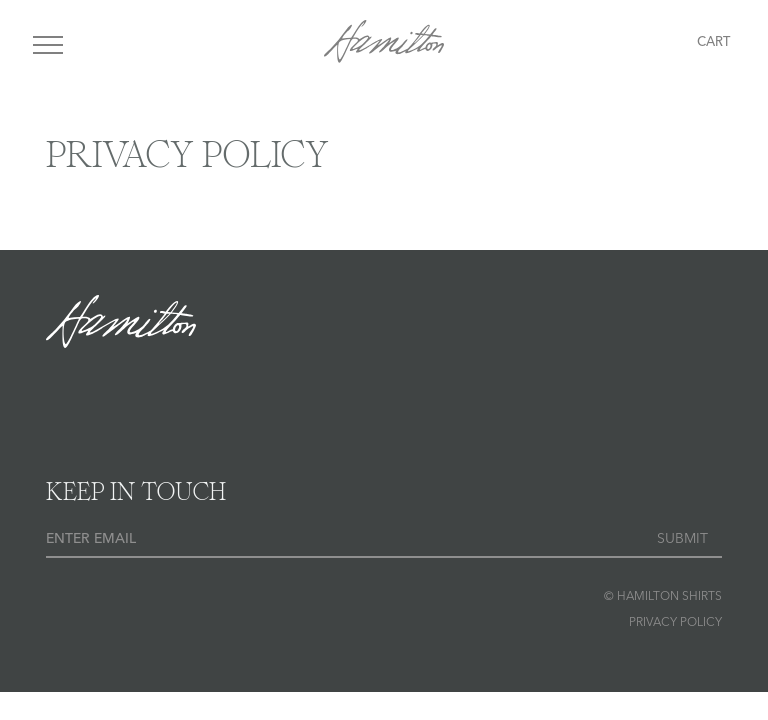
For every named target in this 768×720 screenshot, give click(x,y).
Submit (682, 539)
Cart (713, 42)
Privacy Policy (675, 623)
